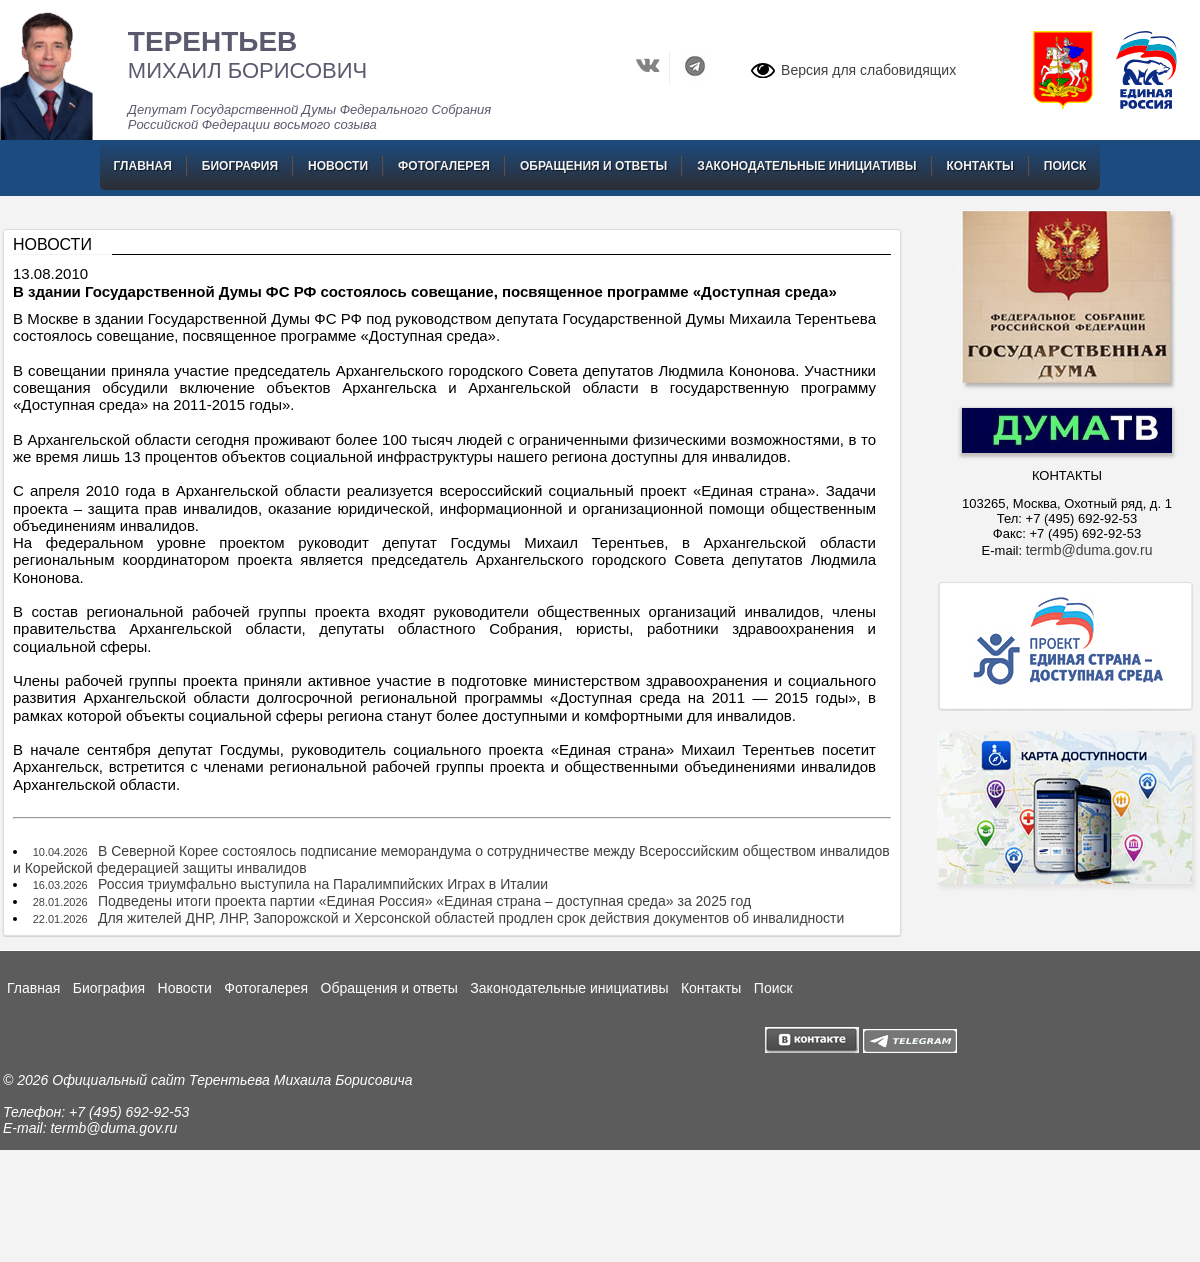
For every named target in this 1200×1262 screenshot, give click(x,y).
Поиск (1065, 166)
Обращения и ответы (593, 166)
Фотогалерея (444, 166)
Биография (240, 166)
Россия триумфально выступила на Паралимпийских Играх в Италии (323, 884)
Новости (338, 166)
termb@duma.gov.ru (1089, 550)
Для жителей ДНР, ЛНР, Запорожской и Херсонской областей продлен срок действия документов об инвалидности (471, 918)
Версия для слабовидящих (868, 70)
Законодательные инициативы (806, 166)
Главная (143, 166)
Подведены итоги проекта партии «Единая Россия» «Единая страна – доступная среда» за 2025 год (424, 901)
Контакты (980, 166)
